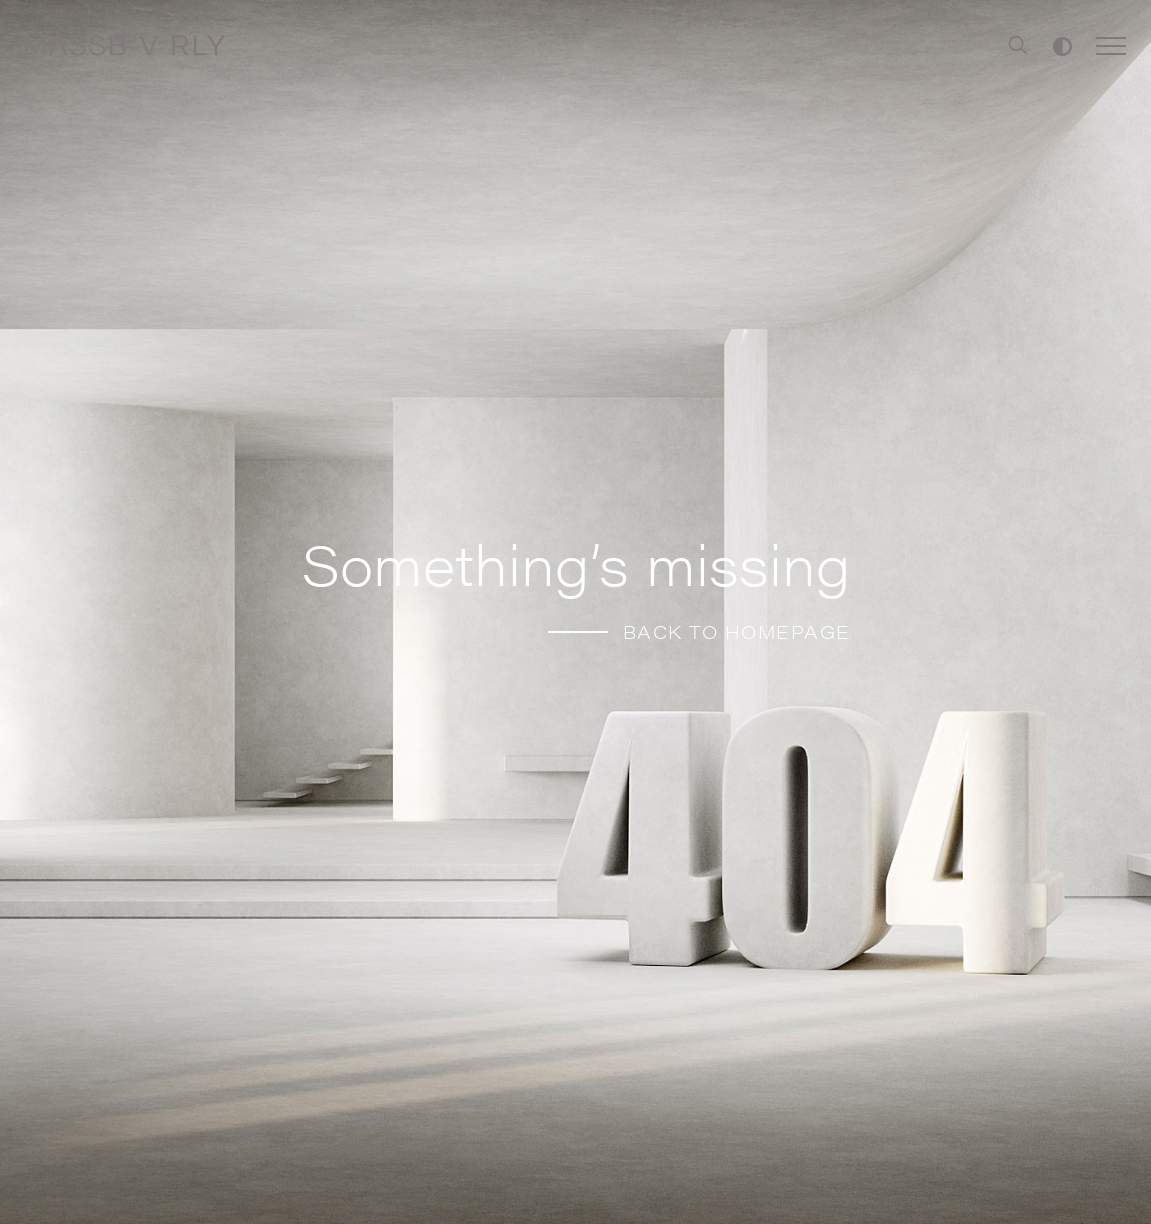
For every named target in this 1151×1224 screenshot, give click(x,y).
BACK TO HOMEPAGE (737, 632)
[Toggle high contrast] (1062, 46)
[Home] (125, 46)
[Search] (1018, 46)
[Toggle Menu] (1111, 46)
